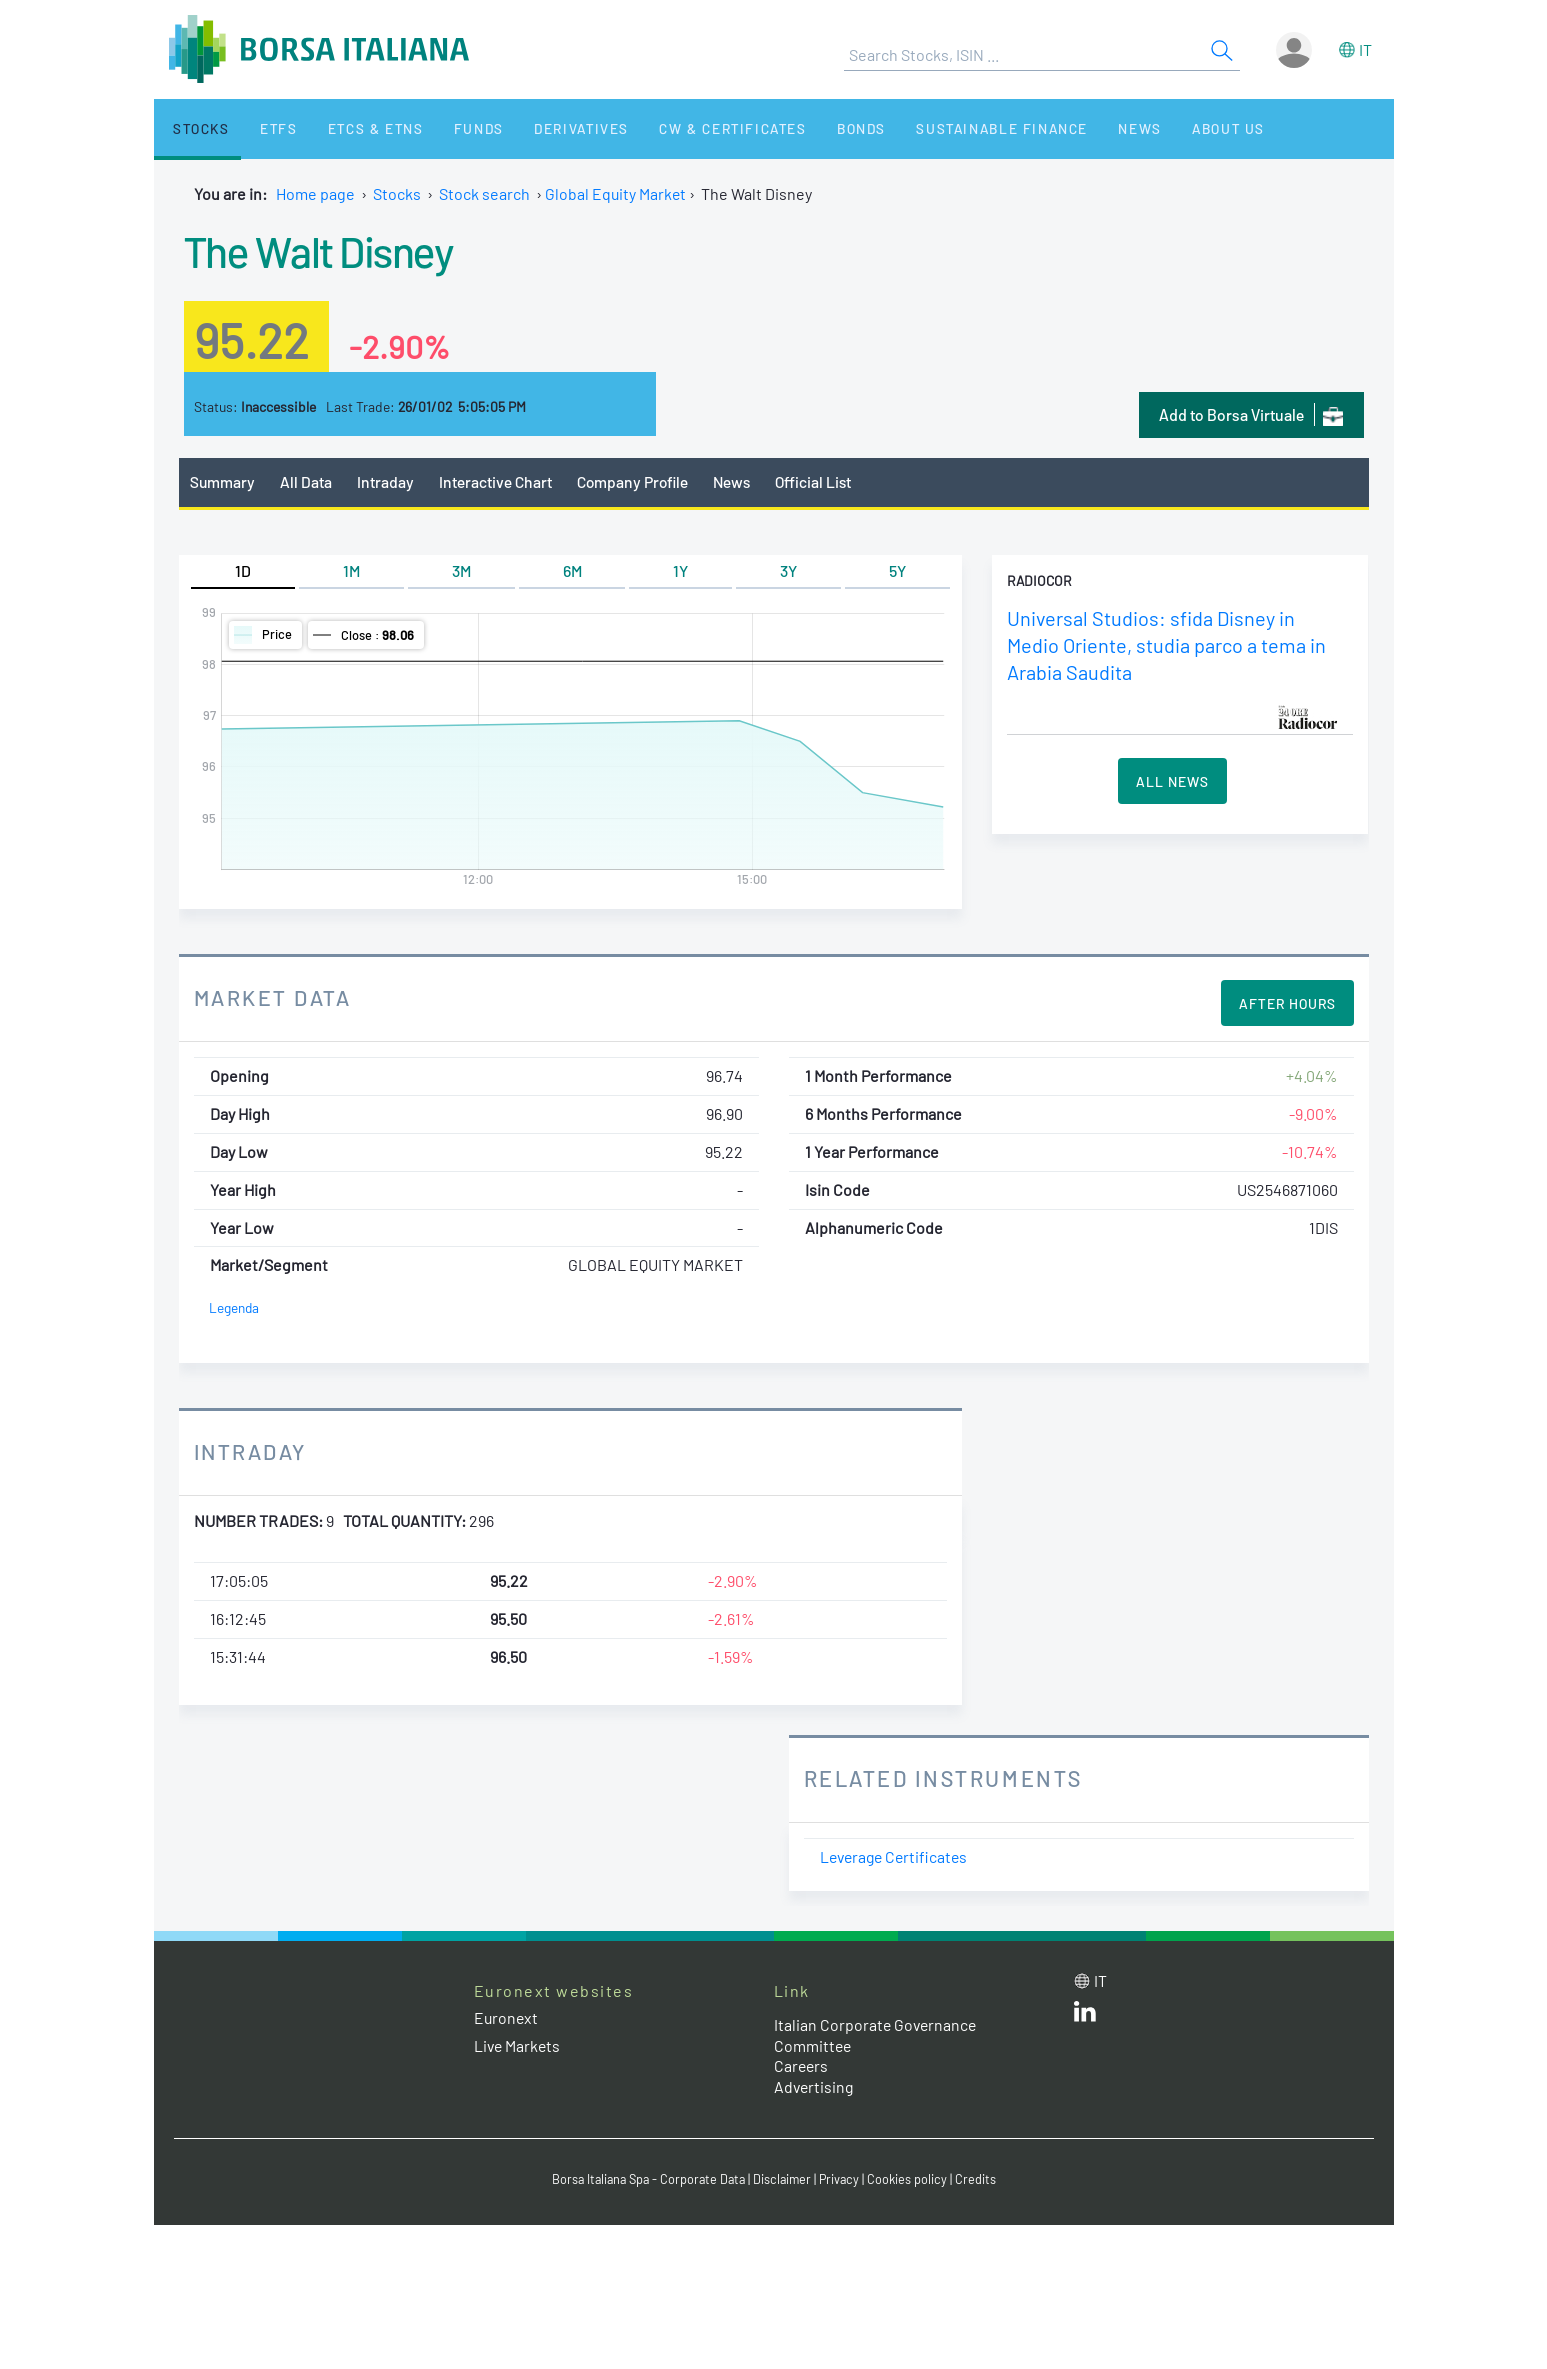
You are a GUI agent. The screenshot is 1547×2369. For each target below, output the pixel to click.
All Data (307, 481)
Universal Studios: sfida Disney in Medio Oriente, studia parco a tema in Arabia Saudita (1167, 645)
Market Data (273, 998)
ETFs (261, 128)
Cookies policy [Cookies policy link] (913, 2179)
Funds (446, 128)
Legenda (234, 1308)
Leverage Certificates (897, 1857)
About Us (1155, 128)
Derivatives (541, 128)
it (1365, 49)
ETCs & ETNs (350, 128)
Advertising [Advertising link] (815, 2087)
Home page (315, 193)
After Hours (1287, 1004)
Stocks (193, 128)
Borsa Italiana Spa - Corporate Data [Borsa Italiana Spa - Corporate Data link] (646, 2179)
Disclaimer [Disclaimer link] (785, 2179)
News (1075, 128)
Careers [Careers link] (802, 2066)
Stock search (484, 193)
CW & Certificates (687, 128)
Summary (223, 481)
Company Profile (636, 481)
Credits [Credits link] (981, 2179)
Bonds (809, 128)
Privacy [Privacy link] (844, 2179)
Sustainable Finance (944, 128)
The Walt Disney (325, 250)
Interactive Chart (497, 481)
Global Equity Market (616, 193)
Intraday (386, 481)
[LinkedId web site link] (1085, 2016)
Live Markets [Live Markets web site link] (518, 2045)
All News (1172, 780)
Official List (823, 481)
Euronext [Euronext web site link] (507, 2018)
